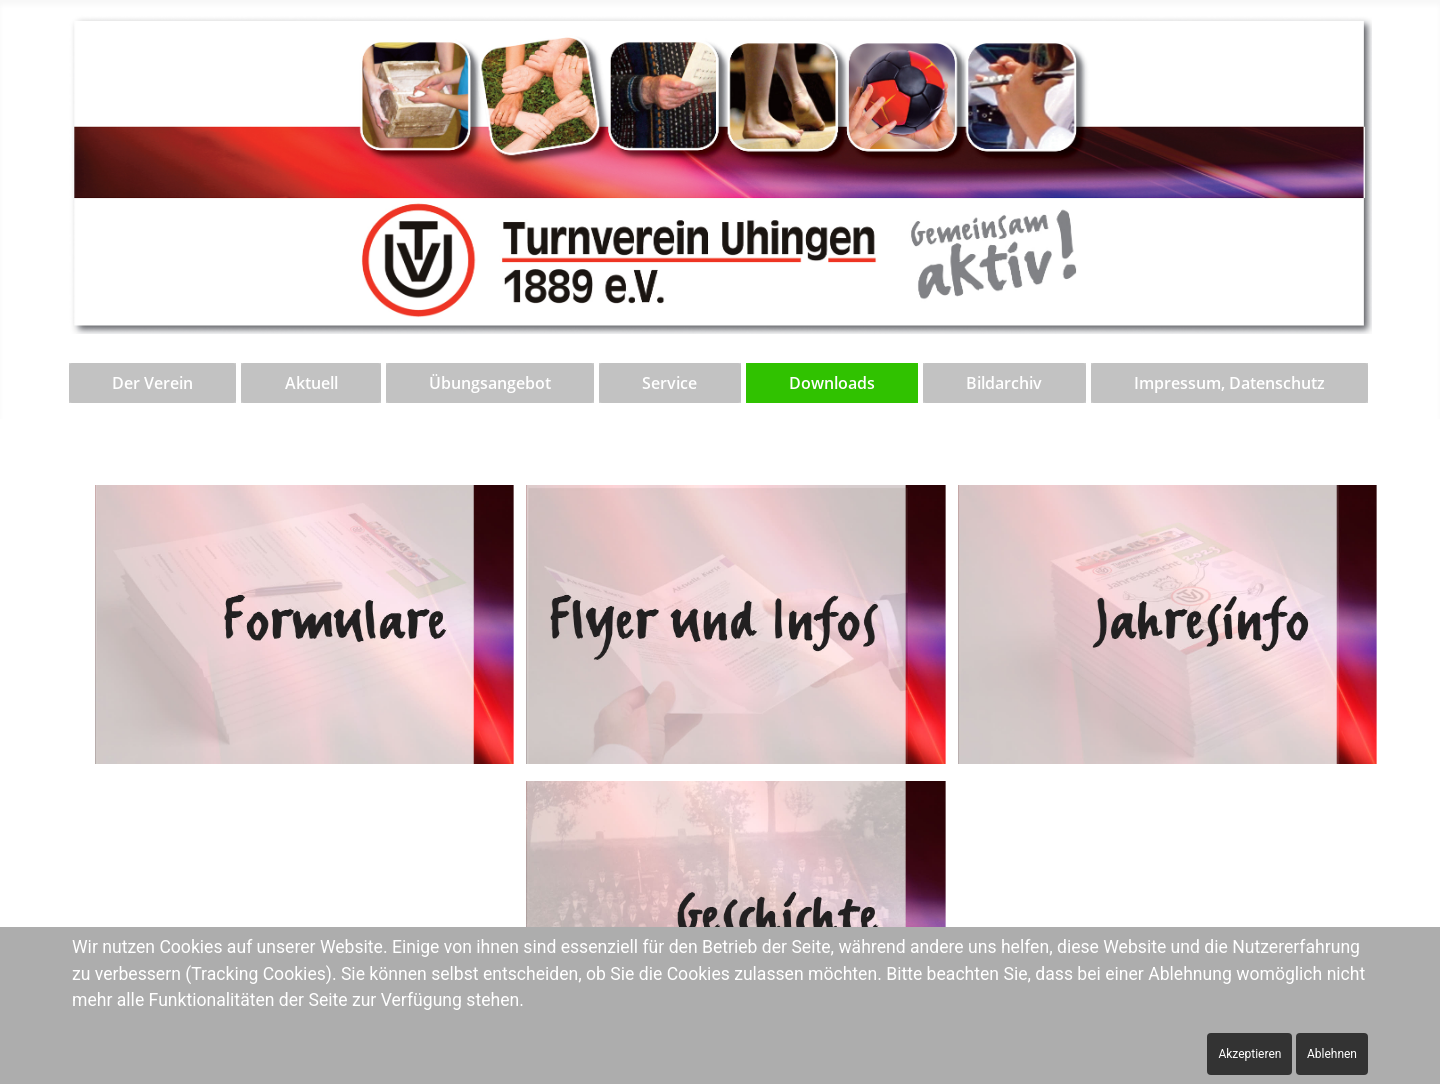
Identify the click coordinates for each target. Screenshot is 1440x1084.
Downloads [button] (832, 383)
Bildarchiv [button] (1004, 383)
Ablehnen (1332, 1054)
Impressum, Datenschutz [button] (1229, 383)
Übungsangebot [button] (490, 383)
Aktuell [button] (311, 383)
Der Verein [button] (152, 383)
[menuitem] (154, 383)
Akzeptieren (1249, 1054)
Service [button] (669, 383)
